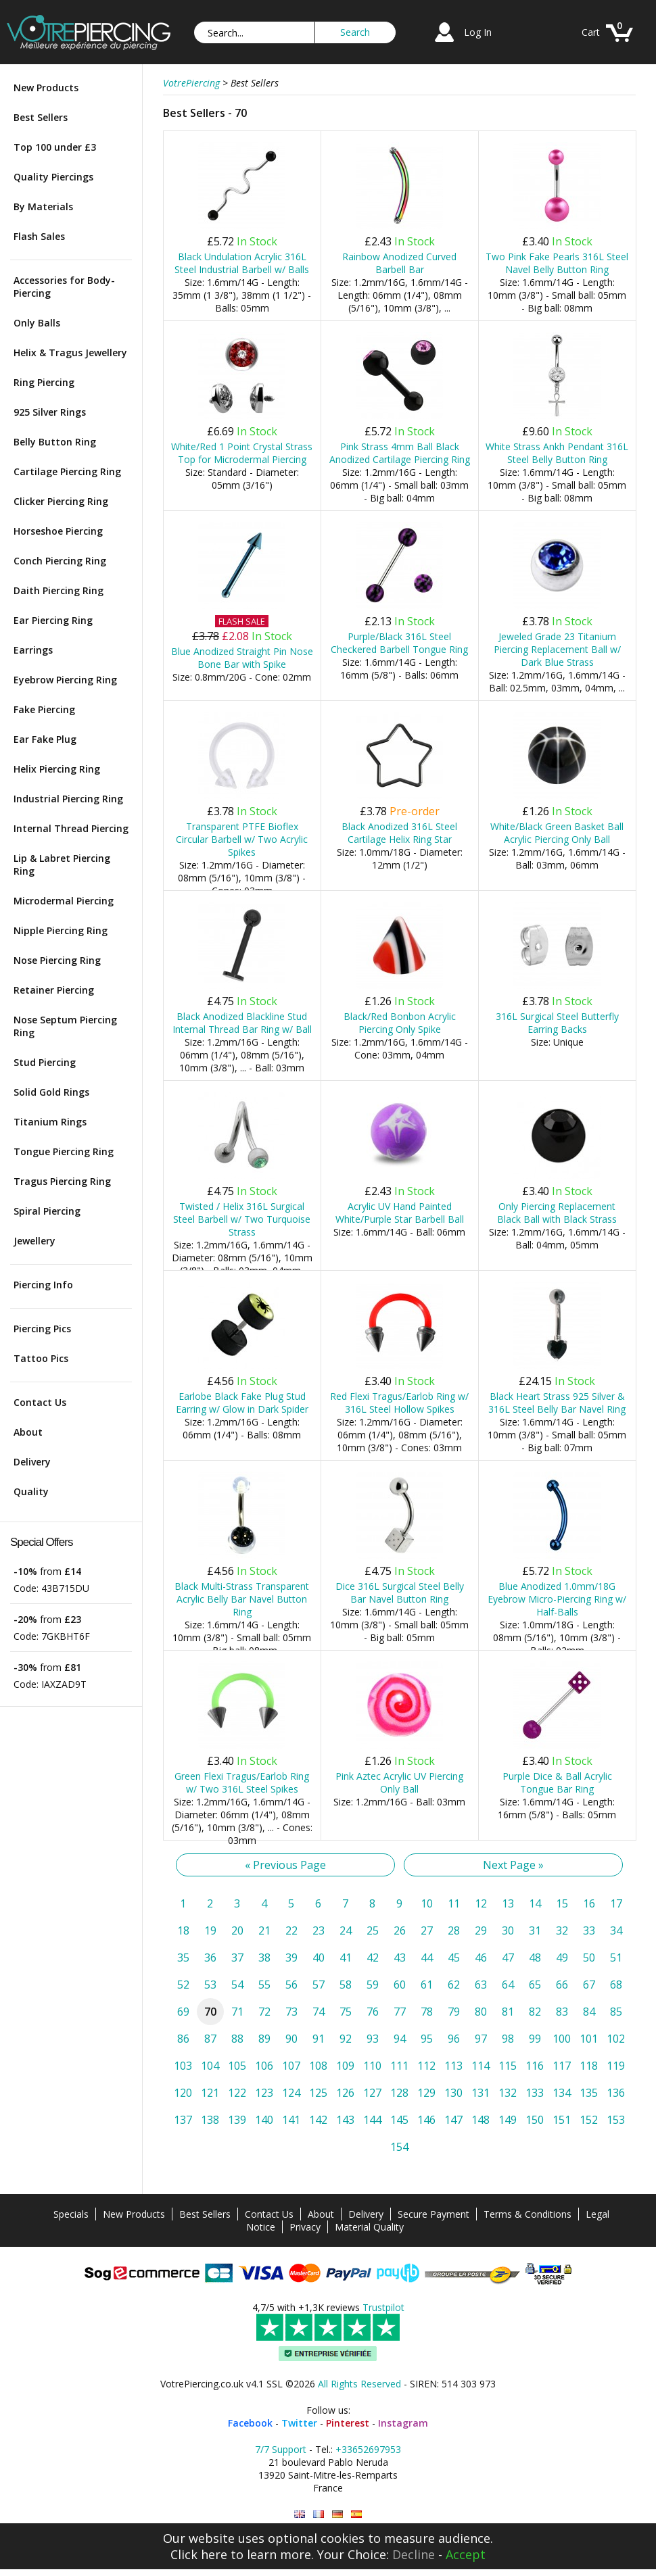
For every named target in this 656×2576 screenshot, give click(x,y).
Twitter (299, 2422)
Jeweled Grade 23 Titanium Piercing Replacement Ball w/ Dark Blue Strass (557, 649)
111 (399, 2065)
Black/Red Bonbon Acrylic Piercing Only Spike (400, 1023)
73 (291, 2011)
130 (453, 2092)
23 (318, 1930)
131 (480, 2092)
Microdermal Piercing (64, 900)
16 (589, 1903)
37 (237, 1957)
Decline (413, 2554)
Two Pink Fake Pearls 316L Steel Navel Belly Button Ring (557, 263)
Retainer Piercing (54, 989)
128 (399, 2092)
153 (616, 2119)
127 (372, 2092)
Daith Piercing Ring (58, 590)
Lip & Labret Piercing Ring (62, 864)
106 (264, 2065)
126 (345, 2092)
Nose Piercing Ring (57, 960)
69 (183, 2011)
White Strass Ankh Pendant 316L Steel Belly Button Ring (557, 453)
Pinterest (347, 2422)
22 (291, 1930)
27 (427, 1930)
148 (480, 2119)
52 (183, 1984)
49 (562, 1957)
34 (616, 1930)
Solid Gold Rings (51, 1092)
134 (562, 2092)
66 (562, 1984)
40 (318, 1957)
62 (454, 1984)
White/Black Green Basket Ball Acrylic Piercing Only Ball (557, 833)
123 (264, 2092)
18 (183, 1930)
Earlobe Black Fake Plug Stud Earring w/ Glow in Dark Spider (242, 1402)
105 (237, 2065)
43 (400, 1957)
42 (373, 1957)
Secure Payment (433, 2214)
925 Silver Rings (50, 412)
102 (616, 2038)
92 (345, 2038)
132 (507, 2092)
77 (400, 2011)
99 (535, 2038)
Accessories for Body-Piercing (64, 286)
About (28, 1432)
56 (291, 1984)
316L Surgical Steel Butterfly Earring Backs (557, 1023)
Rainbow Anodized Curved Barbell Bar (399, 263)
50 (589, 1957)
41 (345, 1957)
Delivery (32, 1461)
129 (426, 2092)
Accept (466, 2554)
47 (508, 1957)
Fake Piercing (44, 709)
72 (264, 2011)
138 (210, 2119)
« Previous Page (285, 1864)
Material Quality (369, 2226)
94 (400, 2038)
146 (426, 2119)
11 (454, 1903)
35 (183, 1957)
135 (589, 2092)
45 (454, 1957)
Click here (198, 2554)
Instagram (403, 2422)
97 (481, 2038)
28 (454, 1930)
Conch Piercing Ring (60, 560)
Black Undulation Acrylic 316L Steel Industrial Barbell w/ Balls (241, 263)
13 (508, 1903)
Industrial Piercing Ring (68, 798)
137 (183, 2119)
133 (534, 2092)
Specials (71, 2214)
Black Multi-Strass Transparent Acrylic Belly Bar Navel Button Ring (241, 1599)
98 (508, 2038)
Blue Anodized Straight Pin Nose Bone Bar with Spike (242, 658)
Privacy (305, 2226)
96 (454, 2038)
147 (453, 2119)
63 (481, 1984)
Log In (478, 32)
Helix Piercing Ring (57, 768)
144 (372, 2119)
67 (589, 1984)
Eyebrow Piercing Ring (65, 679)
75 (345, 2011)
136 (616, 2092)
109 (345, 2065)
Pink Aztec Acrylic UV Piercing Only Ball (399, 1782)
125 (318, 2092)
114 (480, 2065)
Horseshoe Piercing (58, 531)
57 (318, 1984)
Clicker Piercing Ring (61, 501)
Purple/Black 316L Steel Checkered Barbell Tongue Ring (399, 643)
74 (318, 2011)
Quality (31, 1491)
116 (534, 2065)
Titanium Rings (50, 1121)
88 (237, 2038)
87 (210, 2038)
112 (426, 2065)
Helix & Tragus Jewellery (70, 352)
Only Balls (37, 322)
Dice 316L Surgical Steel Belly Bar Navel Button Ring (399, 1592)
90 (291, 2038)
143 (345, 2119)
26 (400, 1930)
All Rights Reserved (359, 2383)
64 (508, 1984)
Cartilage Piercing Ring (67, 471)
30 (508, 1930)
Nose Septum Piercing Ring (65, 1026)
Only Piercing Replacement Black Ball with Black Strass (557, 1212)
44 (427, 1957)
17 (616, 1903)
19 (210, 1930)
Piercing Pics (42, 1328)
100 (562, 2038)
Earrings (33, 649)
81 (508, 2011)
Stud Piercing (45, 1062)
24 (345, 1930)
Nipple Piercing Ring (61, 930)
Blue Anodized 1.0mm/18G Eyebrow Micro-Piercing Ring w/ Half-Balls (557, 1599)
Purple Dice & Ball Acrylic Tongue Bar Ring (557, 1782)
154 (399, 2146)
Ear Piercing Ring (53, 620)
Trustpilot (383, 2307)
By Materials (43, 206)
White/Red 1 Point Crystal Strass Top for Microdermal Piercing (241, 453)
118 (589, 2065)
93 (373, 2038)
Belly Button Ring (55, 441)
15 (562, 1903)
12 (481, 1903)
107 (291, 2065)
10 (427, 1903)
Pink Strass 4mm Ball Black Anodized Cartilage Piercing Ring (399, 453)
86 (183, 2038)
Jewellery (34, 1240)
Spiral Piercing (47, 1211)
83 (562, 2011)
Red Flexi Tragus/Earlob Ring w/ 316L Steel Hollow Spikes (399, 1402)
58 (345, 1984)
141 (291, 2119)
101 (589, 2038)
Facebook (250, 2422)
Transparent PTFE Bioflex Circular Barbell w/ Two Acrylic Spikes (242, 839)
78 (427, 2011)
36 (210, 1957)
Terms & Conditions (527, 2214)
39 (291, 1957)
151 (562, 2119)
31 (535, 1930)
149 (507, 2119)
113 (453, 2065)
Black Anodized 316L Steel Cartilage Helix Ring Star (399, 833)
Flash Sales (39, 236)
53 (210, 1984)
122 (237, 2092)
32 (562, 1930)
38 (264, 1957)
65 (535, 1984)
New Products (46, 87)
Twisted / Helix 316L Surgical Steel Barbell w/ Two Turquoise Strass (241, 1219)
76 (373, 2011)
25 (373, 1930)
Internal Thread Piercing (71, 828)
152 (589, 2119)
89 (264, 2038)
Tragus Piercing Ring (62, 1181)
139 (237, 2119)
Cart (591, 32)
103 (183, 2065)
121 (210, 2092)
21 (264, 1930)
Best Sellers (41, 117)
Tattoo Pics (41, 1358)
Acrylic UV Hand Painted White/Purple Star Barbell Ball (399, 1212)
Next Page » (513, 1864)
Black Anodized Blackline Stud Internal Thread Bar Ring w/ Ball (242, 1023)
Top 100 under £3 (55, 147)
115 (507, 2065)
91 (318, 2038)
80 (481, 2011)
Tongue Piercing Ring (64, 1151)
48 (535, 1957)
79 (454, 2011)
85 (616, 2011)
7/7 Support (280, 2449)
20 (237, 1930)
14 (535, 1903)
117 (562, 2065)
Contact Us (40, 1402)
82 (535, 2011)
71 (237, 2011)
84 (589, 2011)
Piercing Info (43, 1284)
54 (237, 1984)
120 (183, 2092)
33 (589, 1930)
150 (534, 2119)
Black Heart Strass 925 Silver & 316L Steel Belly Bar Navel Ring (557, 1402)
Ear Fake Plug (45, 739)
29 (481, 1930)
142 (318, 2119)
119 (616, 2065)
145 (399, 2119)
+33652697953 (368, 2449)
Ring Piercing (44, 382)
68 (616, 1984)
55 (264, 1984)
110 (372, 2065)
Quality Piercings (53, 176)
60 (400, 1984)
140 (264, 2119)
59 (373, 1984)
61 (427, 1984)
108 (318, 2065)
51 (616, 1957)
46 (481, 1957)
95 (427, 2038)
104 (210, 2065)
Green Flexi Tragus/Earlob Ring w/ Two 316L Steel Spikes (241, 1782)
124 (291, 2092)
